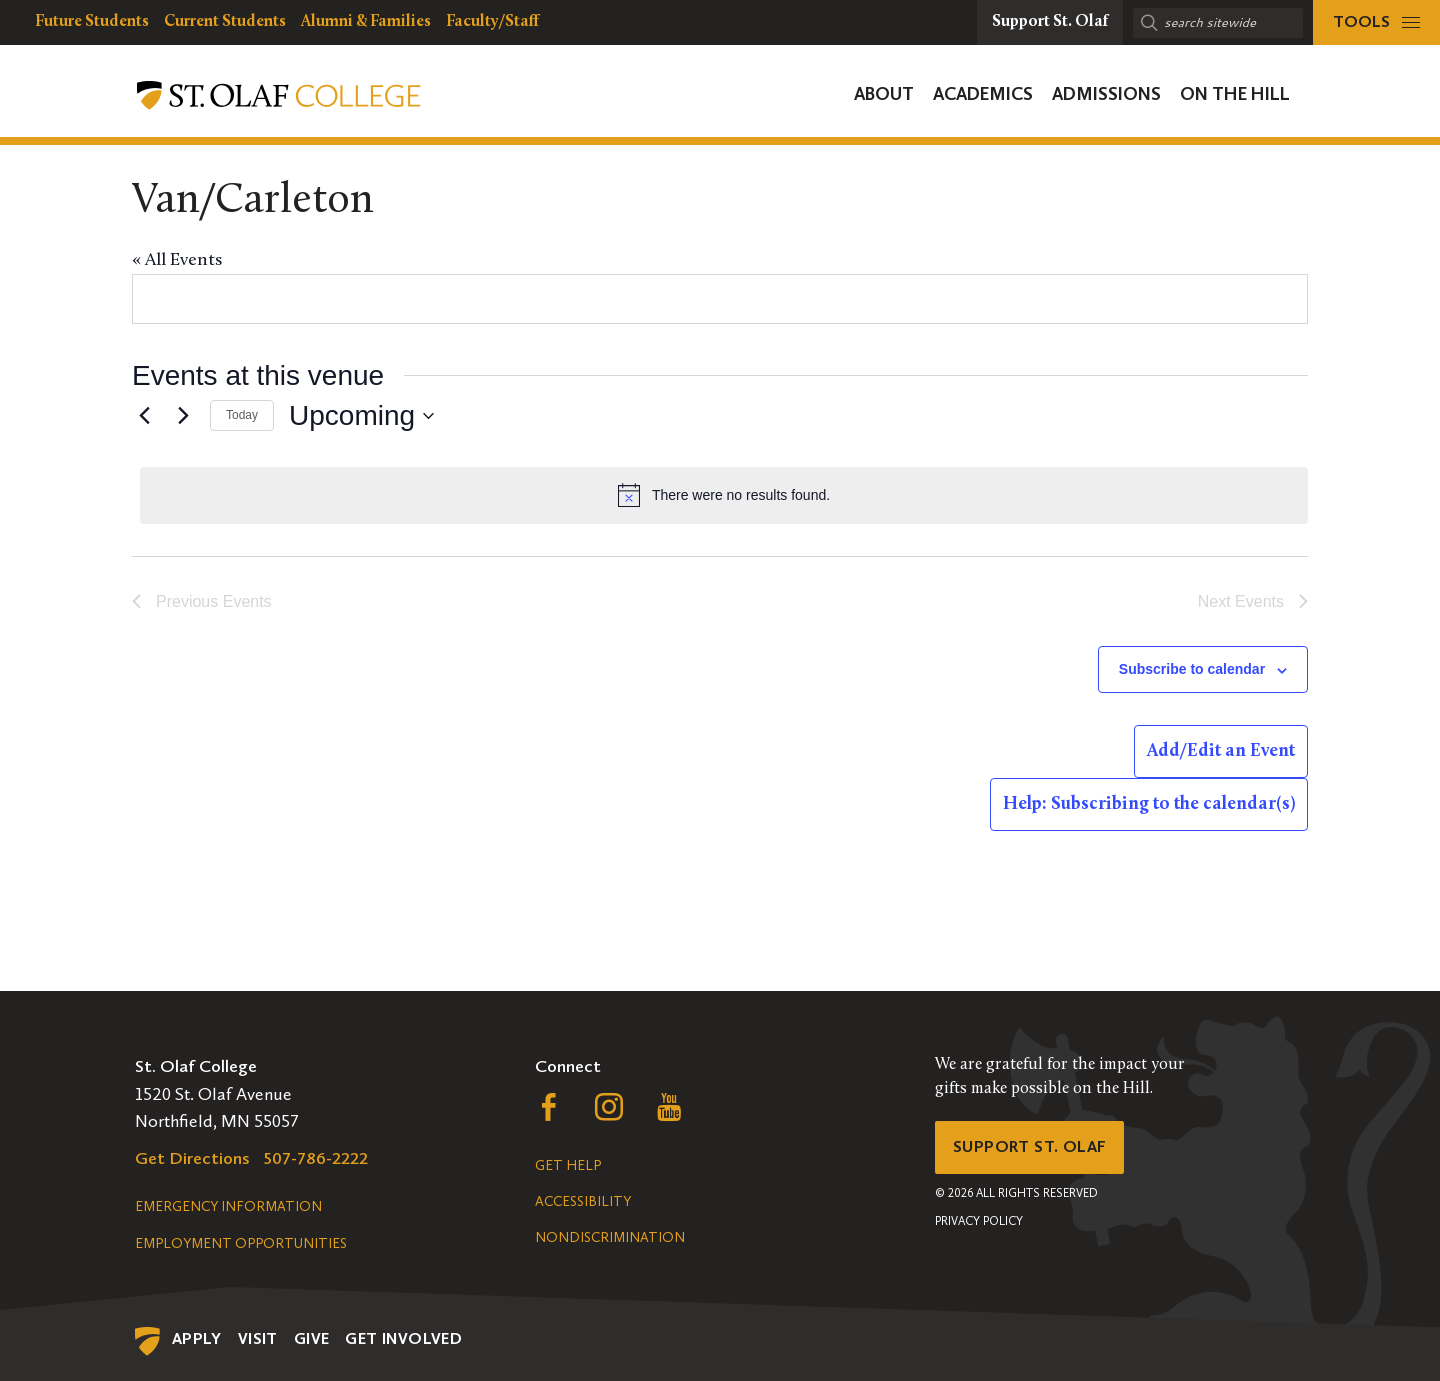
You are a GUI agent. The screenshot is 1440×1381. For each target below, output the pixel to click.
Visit (258, 1338)
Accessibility (583, 1201)
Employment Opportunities (241, 1243)
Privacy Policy (979, 1227)
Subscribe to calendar (1192, 669)
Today (242, 415)
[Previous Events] (144, 416)
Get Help (568, 1165)
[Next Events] (183, 416)
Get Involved (403, 1338)
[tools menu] (1376, 22)
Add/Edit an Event (1221, 751)
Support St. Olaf (1035, 1150)
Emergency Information (228, 1206)
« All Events (177, 260)
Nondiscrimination (610, 1237)
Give (312, 1338)
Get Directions (192, 1158)
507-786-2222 (316, 1158)
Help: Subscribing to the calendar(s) (1149, 804)
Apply (197, 1338)
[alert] (724, 495)
